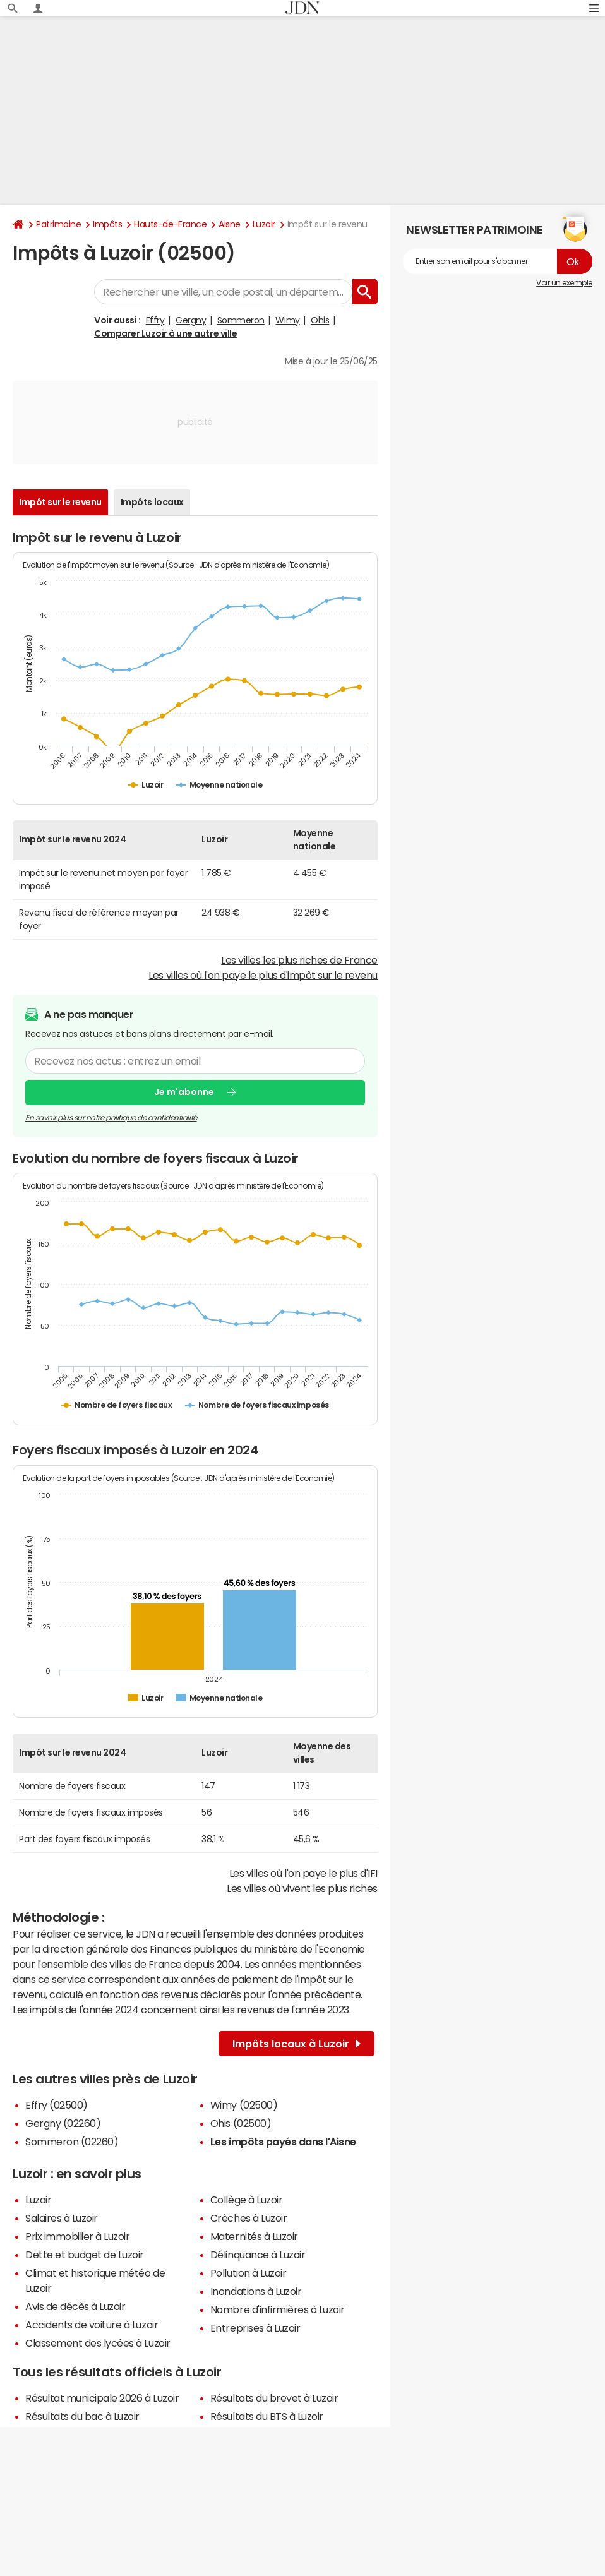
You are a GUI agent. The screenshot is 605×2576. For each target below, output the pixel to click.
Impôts (107, 224)
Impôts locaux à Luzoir (296, 2044)
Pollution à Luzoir (248, 2273)
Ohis (320, 320)
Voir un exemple (564, 283)
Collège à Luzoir (246, 2200)
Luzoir (264, 224)
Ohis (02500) (240, 2123)
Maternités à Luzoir (254, 2236)
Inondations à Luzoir (255, 2291)
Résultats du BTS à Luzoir (266, 2416)
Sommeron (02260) (71, 2141)
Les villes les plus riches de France (299, 960)
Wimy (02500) (243, 2105)
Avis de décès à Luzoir (75, 2306)
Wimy (287, 320)
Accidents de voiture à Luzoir (91, 2325)
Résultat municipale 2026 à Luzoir (102, 2398)
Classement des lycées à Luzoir (98, 2343)
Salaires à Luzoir (61, 2218)
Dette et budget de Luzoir (84, 2255)
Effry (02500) (56, 2105)
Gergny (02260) (62, 2123)
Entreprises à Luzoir (255, 2328)
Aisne (230, 224)
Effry (155, 320)
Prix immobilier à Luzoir (77, 2236)
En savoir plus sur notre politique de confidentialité (111, 1118)
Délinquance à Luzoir (257, 2255)
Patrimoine (58, 224)
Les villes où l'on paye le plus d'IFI (303, 1873)
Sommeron (241, 320)
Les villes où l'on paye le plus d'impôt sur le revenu (263, 975)
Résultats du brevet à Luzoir (274, 2398)
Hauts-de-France (170, 224)
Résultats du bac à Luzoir (82, 2416)
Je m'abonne (184, 1091)
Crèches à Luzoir (248, 2218)
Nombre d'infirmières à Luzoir (277, 2309)
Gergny (191, 320)
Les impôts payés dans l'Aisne (283, 2141)
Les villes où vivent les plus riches (302, 1888)
